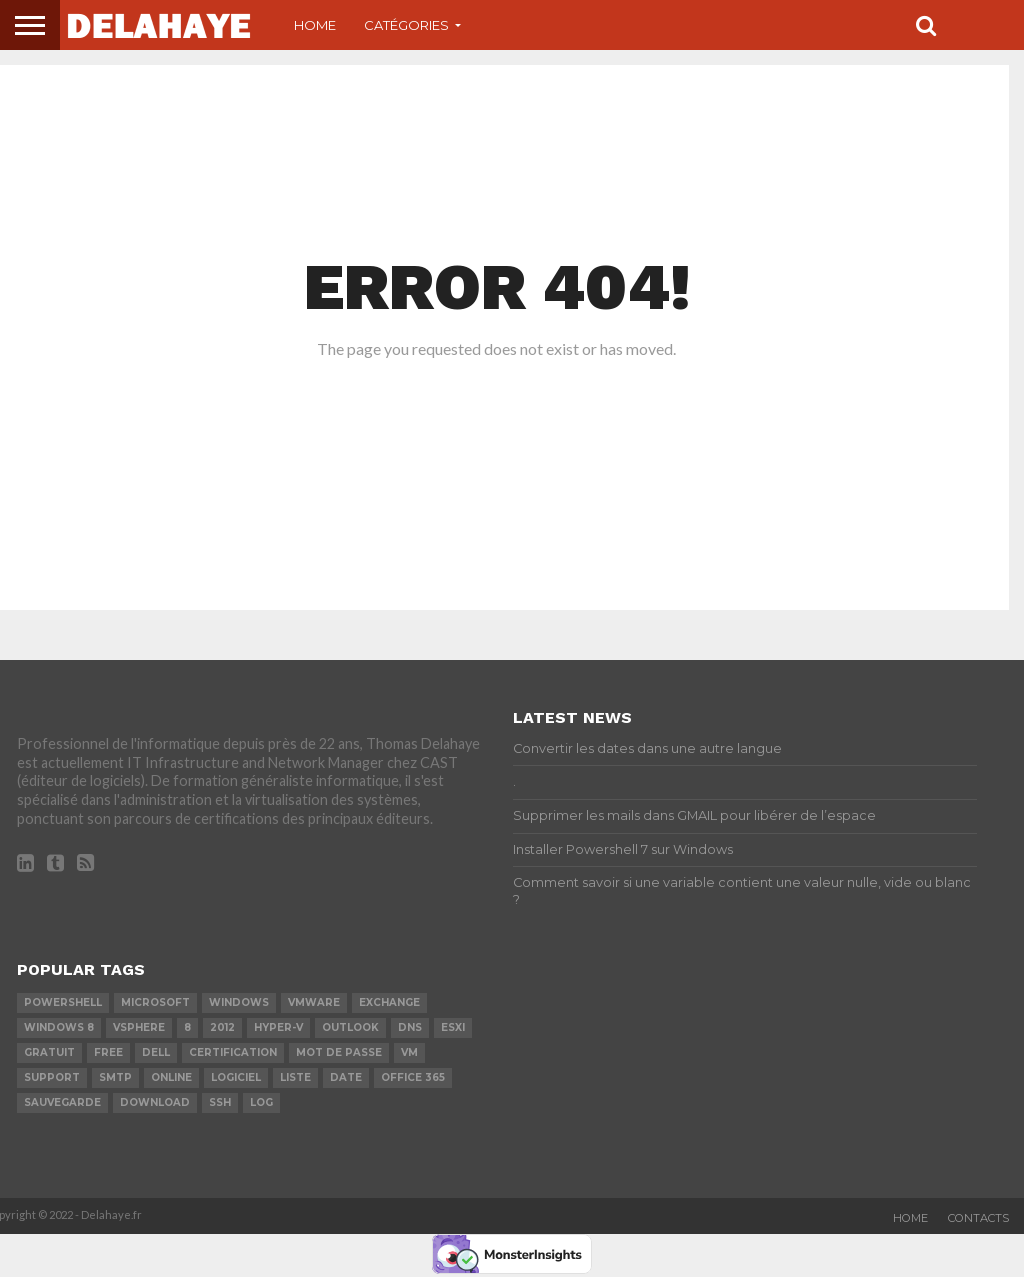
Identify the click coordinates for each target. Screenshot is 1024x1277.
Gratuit (49, 1052)
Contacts (978, 1218)
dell (156, 1052)
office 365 (413, 1077)
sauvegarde (62, 1102)
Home (315, 25)
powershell (63, 1002)
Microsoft (155, 1002)
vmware (314, 1002)
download (155, 1102)
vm (409, 1052)
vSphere (139, 1027)
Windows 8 (59, 1027)
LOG (261, 1102)
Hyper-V (278, 1027)
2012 (222, 1027)
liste (295, 1077)
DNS (410, 1027)
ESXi (453, 1027)
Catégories (406, 25)
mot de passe (339, 1052)
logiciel (236, 1077)
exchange (389, 1002)
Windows (239, 1002)
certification (233, 1052)
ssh (220, 1102)
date (346, 1077)
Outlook (350, 1027)
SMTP (115, 1077)
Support (52, 1077)
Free (108, 1052)
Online (171, 1077)
